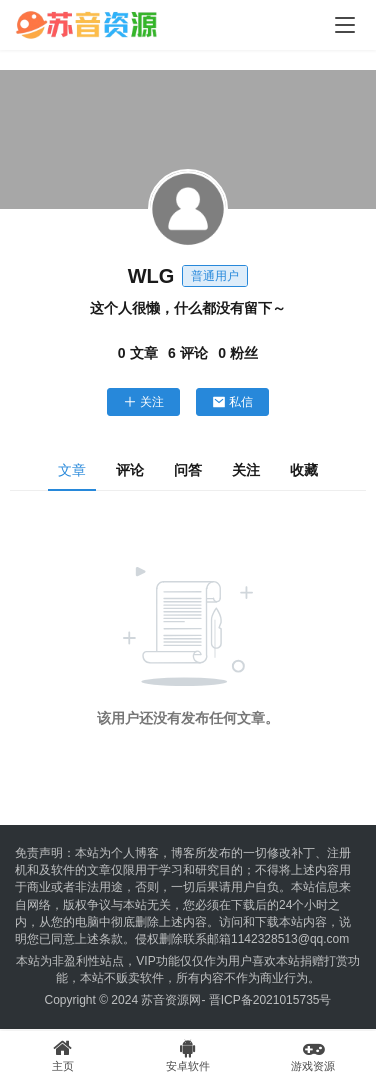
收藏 (304, 470)
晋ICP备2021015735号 (270, 1000)
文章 (72, 470)
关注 (143, 402)
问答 (188, 470)
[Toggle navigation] (345, 25)
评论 (130, 470)
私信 (232, 402)
